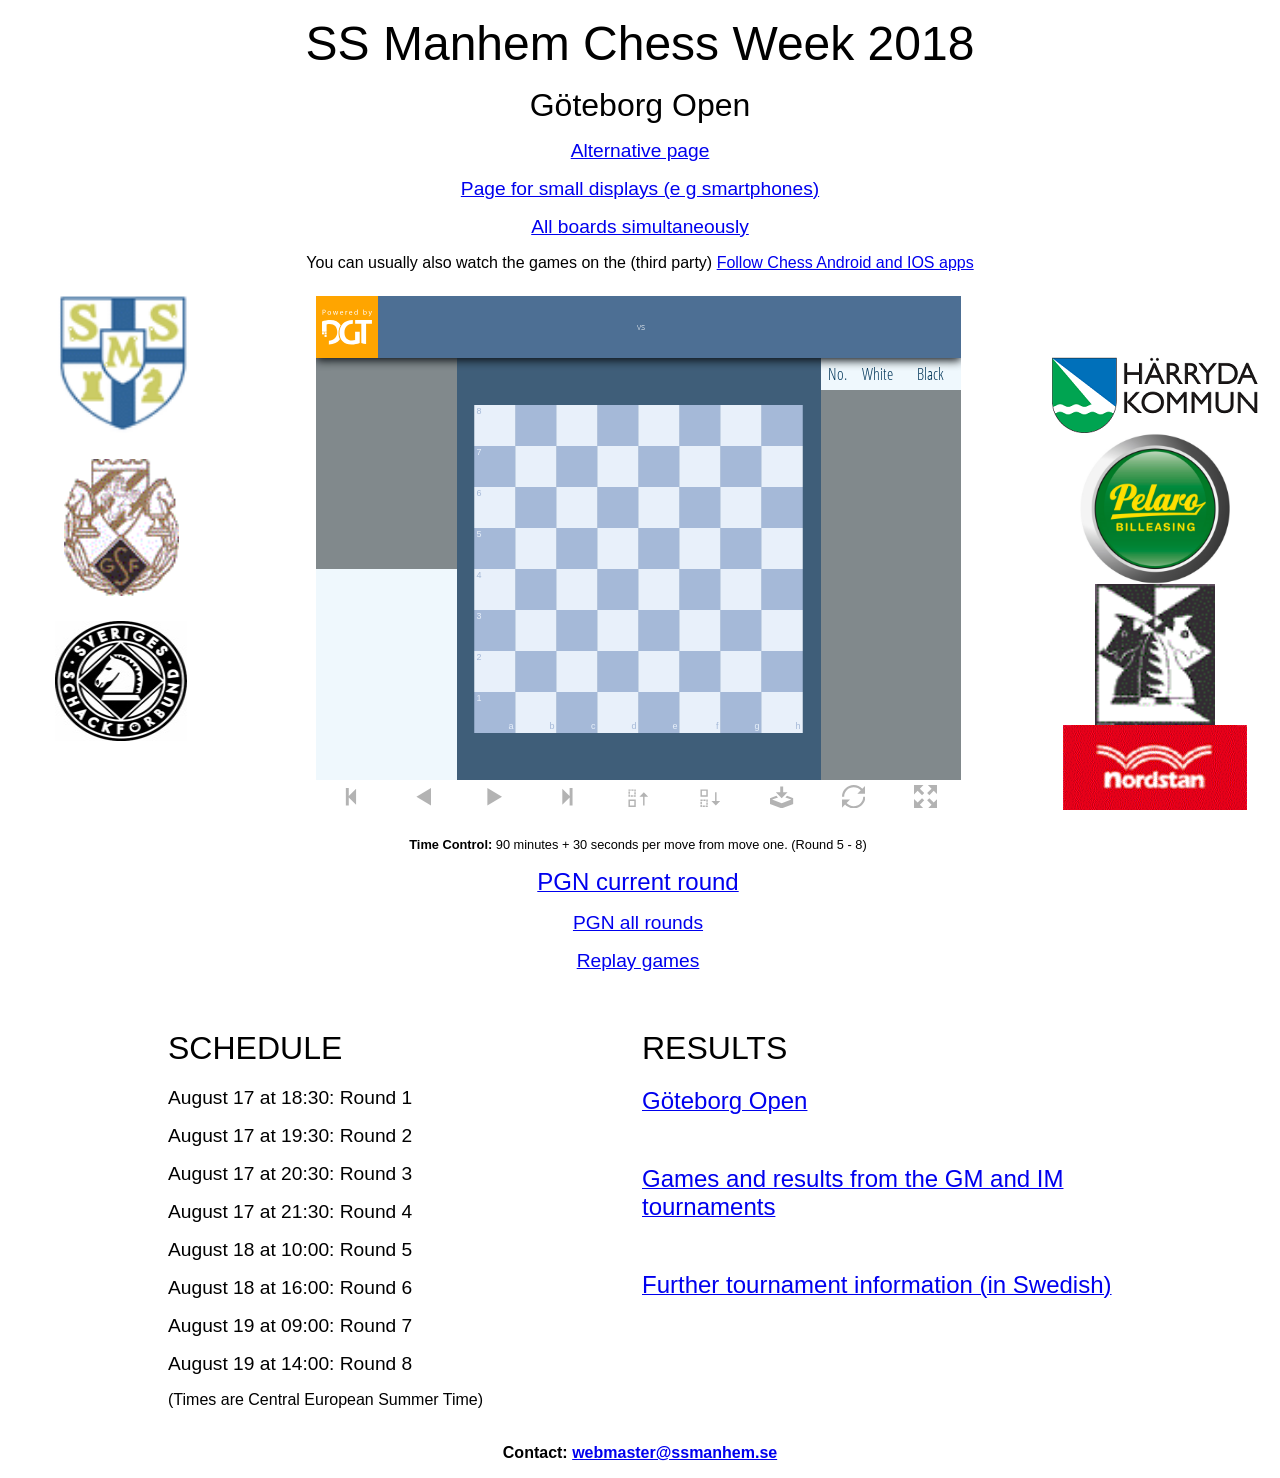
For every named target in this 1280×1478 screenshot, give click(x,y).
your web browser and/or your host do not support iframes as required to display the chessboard (638, 556)
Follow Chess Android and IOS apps (845, 262)
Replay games (638, 960)
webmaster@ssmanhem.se (674, 1452)
